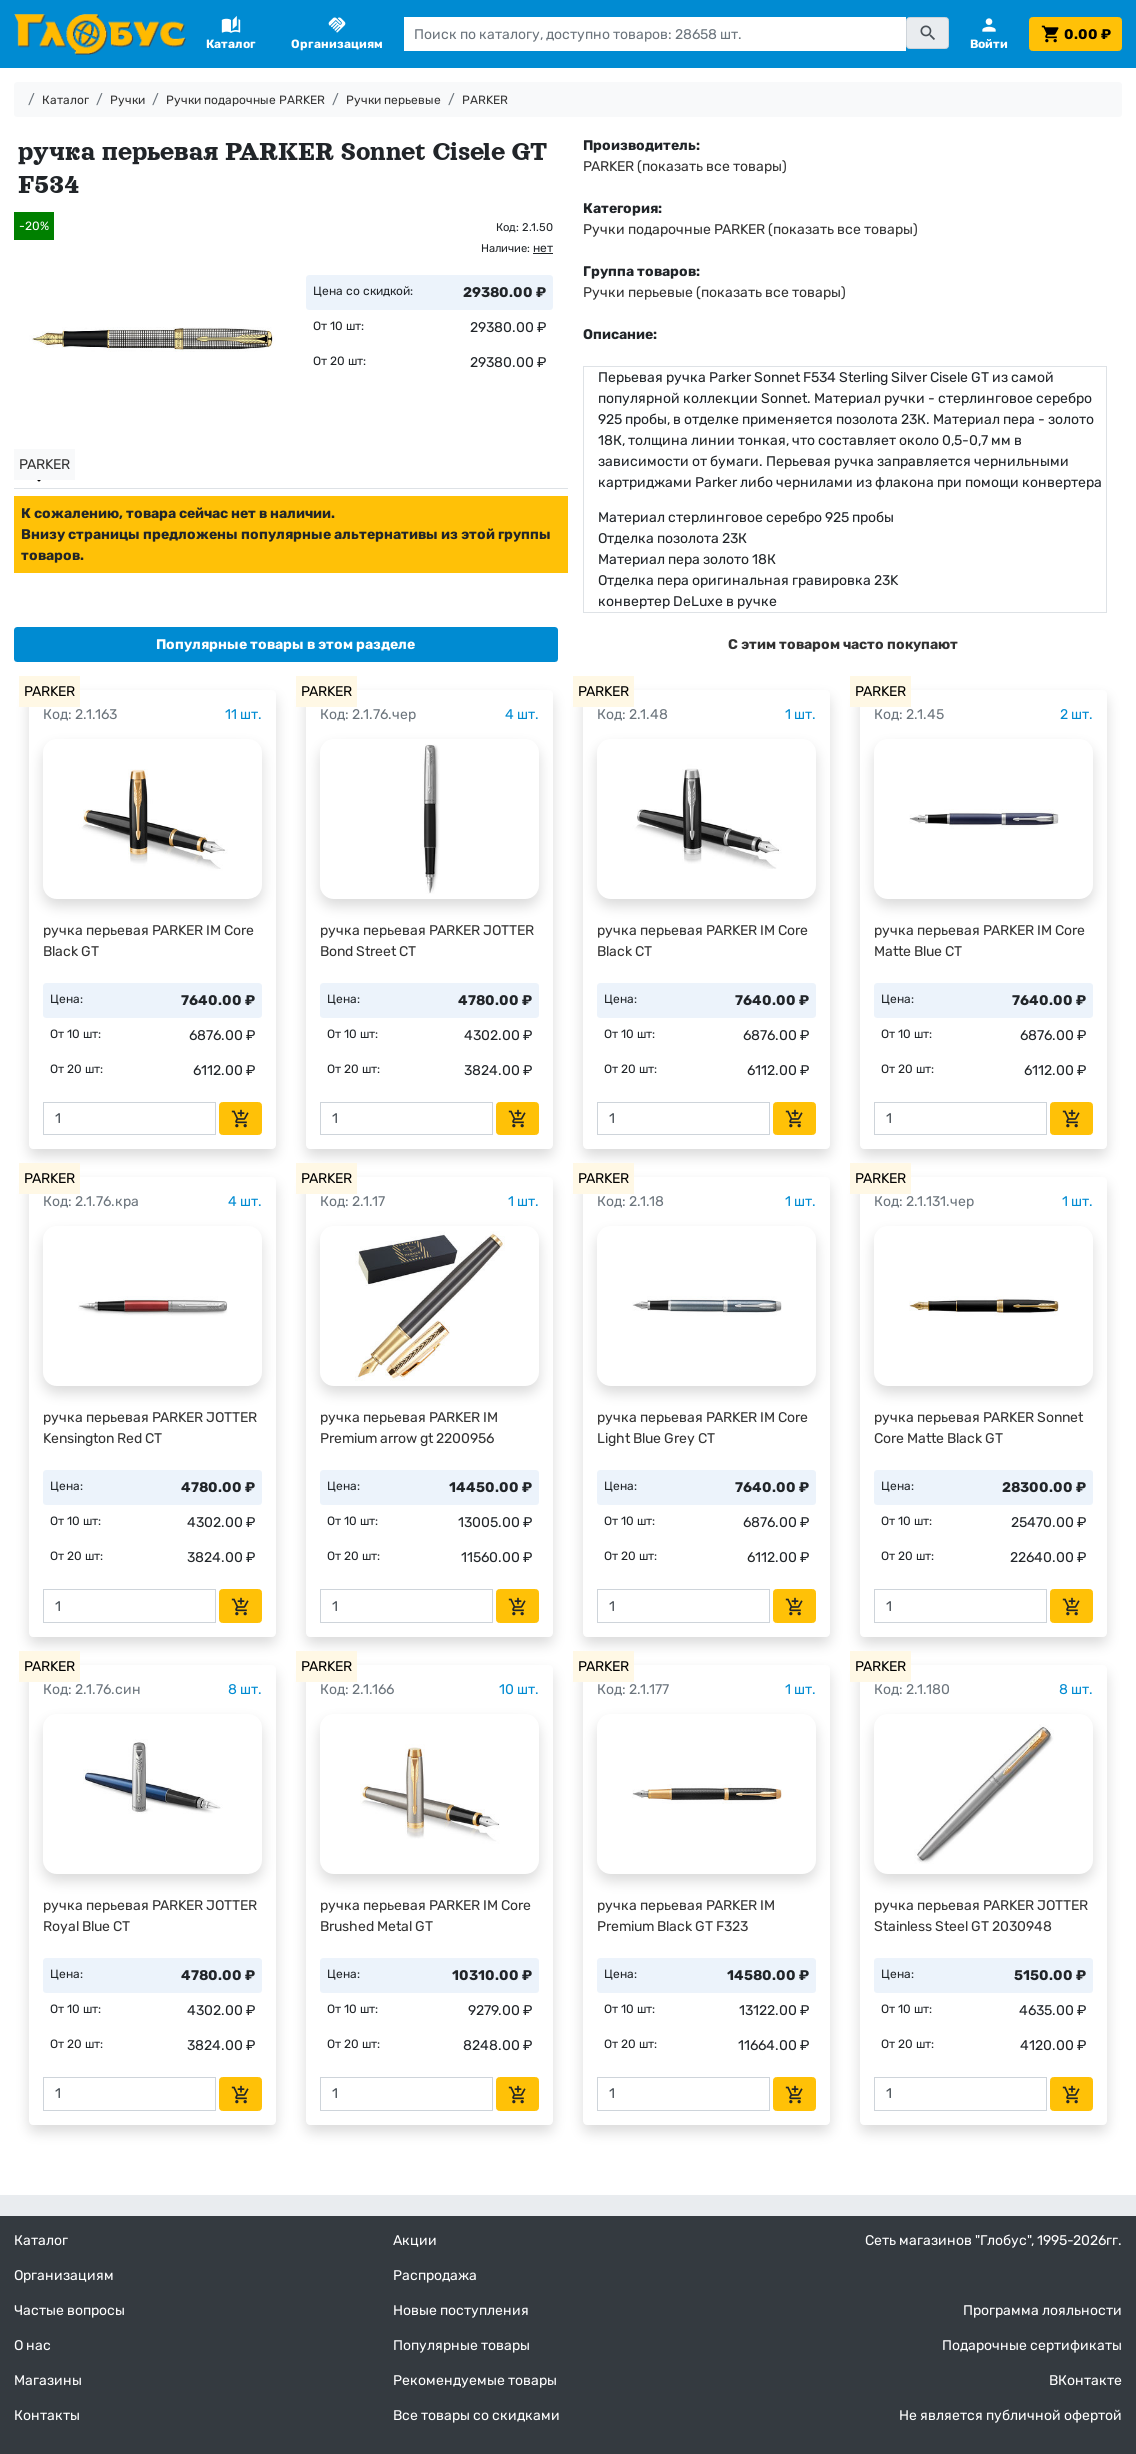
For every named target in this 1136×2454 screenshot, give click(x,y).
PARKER (485, 100)
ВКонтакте (1085, 2380)
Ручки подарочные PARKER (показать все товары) (750, 229)
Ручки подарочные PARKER (245, 100)
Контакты (47, 2415)
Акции (415, 2240)
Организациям (64, 2275)
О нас (32, 2345)
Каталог (65, 100)
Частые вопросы (69, 2310)
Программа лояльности (1042, 2310)
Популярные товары (461, 2345)
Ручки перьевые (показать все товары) (714, 292)
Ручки (127, 100)
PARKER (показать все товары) (685, 166)
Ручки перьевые (393, 100)
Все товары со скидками (476, 2415)
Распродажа (435, 2275)
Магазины (48, 2380)
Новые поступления (461, 2310)
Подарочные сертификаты (1032, 2345)
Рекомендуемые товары (475, 2380)
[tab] (286, 644)
